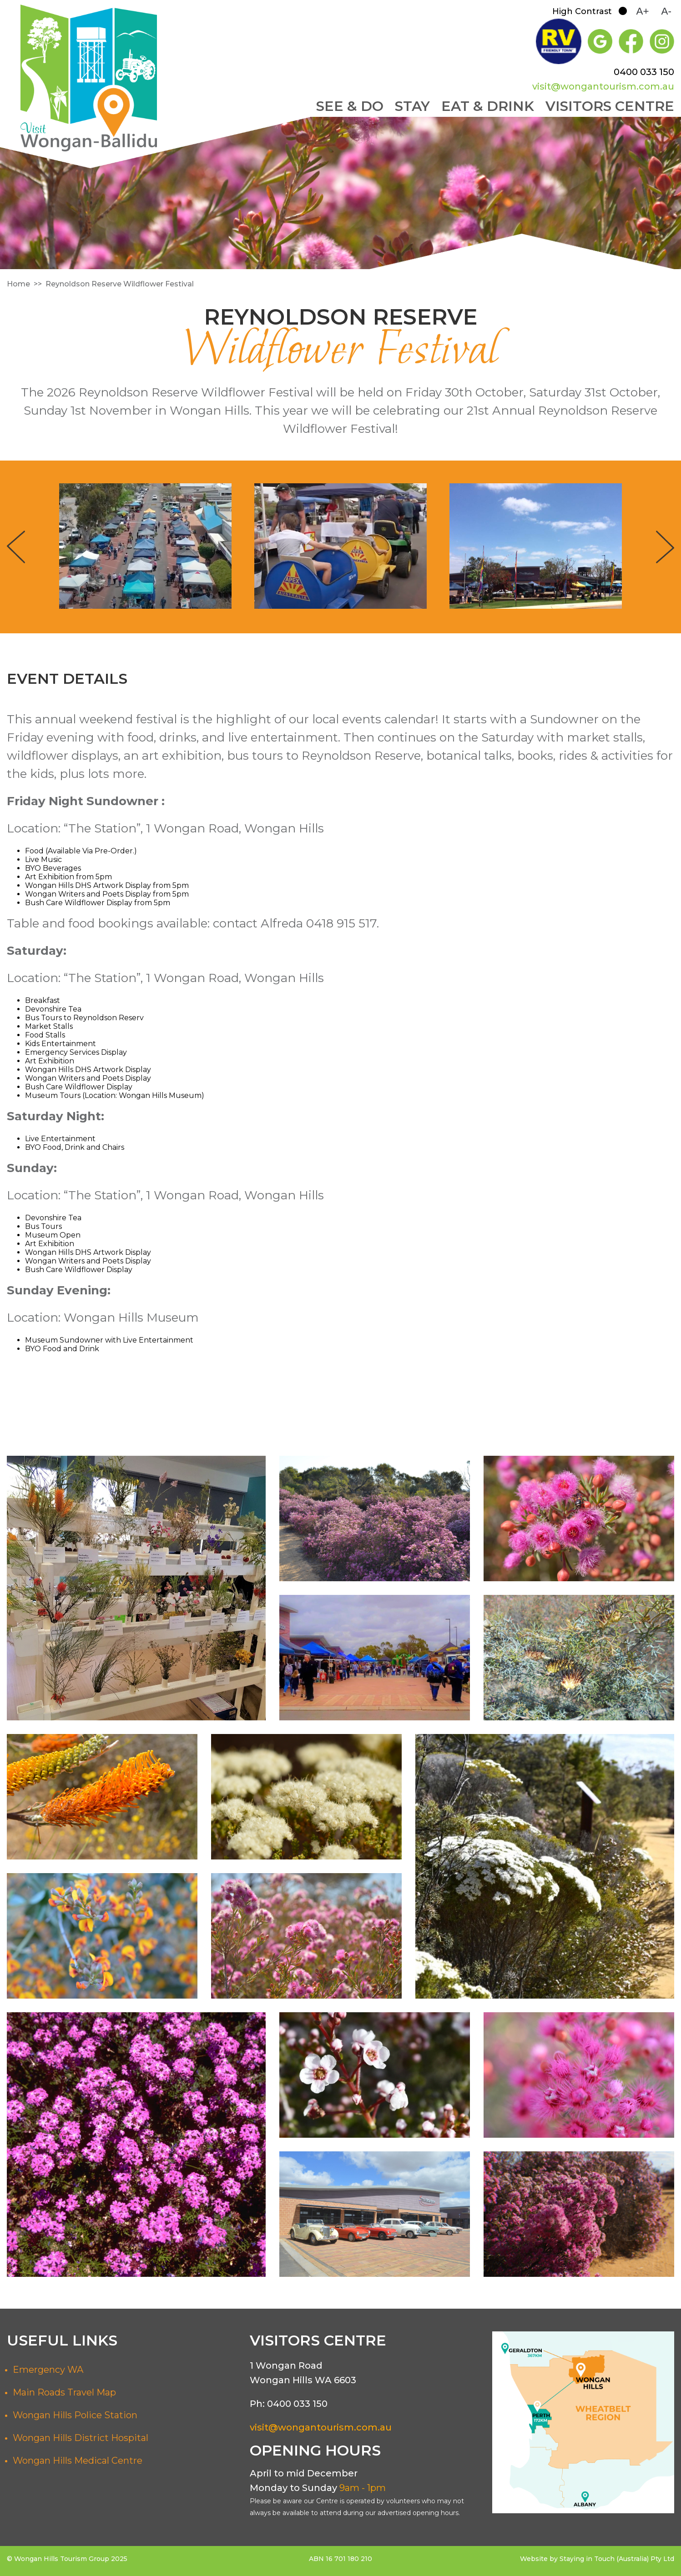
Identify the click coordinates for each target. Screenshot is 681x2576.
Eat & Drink (487, 106)
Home (18, 284)
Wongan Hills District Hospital (80, 2437)
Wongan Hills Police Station (75, 2415)
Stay (412, 106)
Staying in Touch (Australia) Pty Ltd (617, 2559)
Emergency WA (48, 2369)
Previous (16, 547)
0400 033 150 (644, 71)
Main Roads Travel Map (64, 2392)
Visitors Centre (609, 106)
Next (665, 547)
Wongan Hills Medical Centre (77, 2460)
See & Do (349, 106)
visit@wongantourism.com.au (603, 86)
